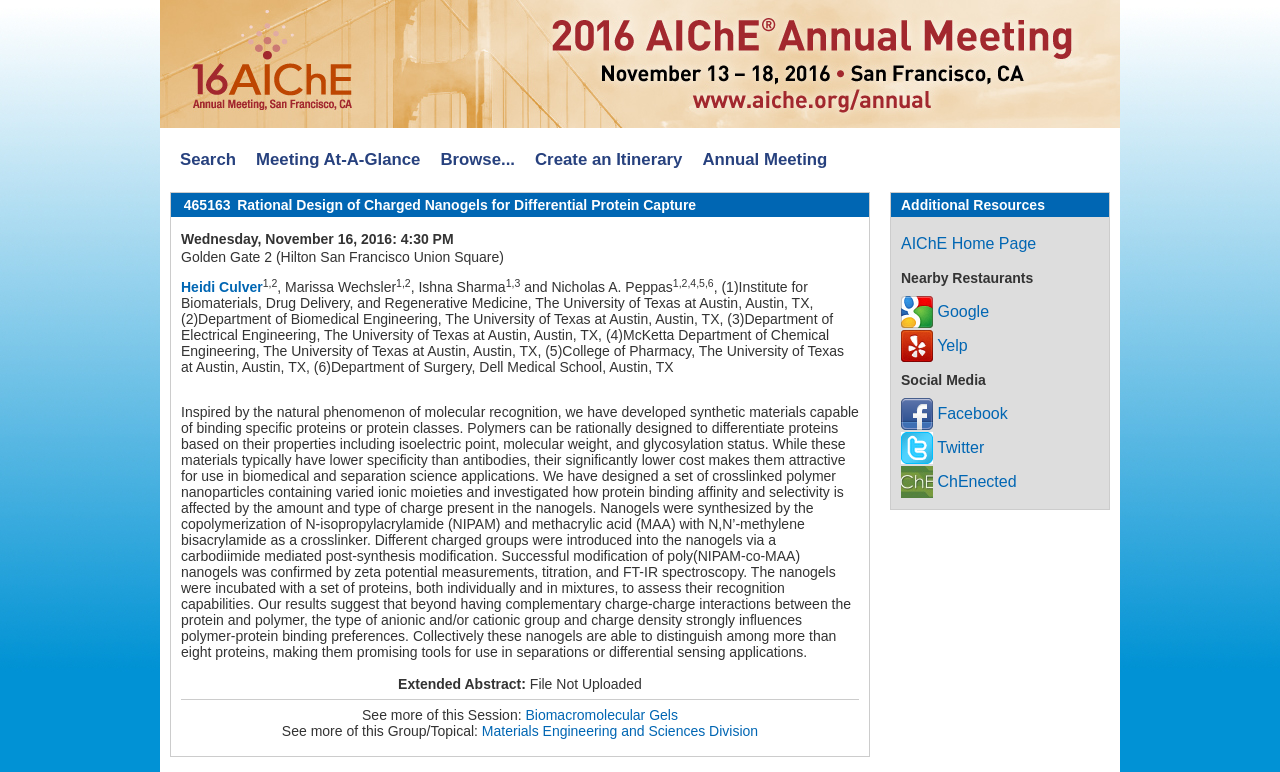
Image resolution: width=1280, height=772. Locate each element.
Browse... (477, 159)
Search (208, 159)
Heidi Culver (222, 287)
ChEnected (959, 481)
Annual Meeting (764, 159)
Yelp (934, 345)
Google (945, 311)
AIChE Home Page (968, 243)
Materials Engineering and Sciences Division (620, 731)
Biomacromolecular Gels (601, 715)
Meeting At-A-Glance (338, 159)
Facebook (954, 413)
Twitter (942, 447)
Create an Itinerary (608, 159)
